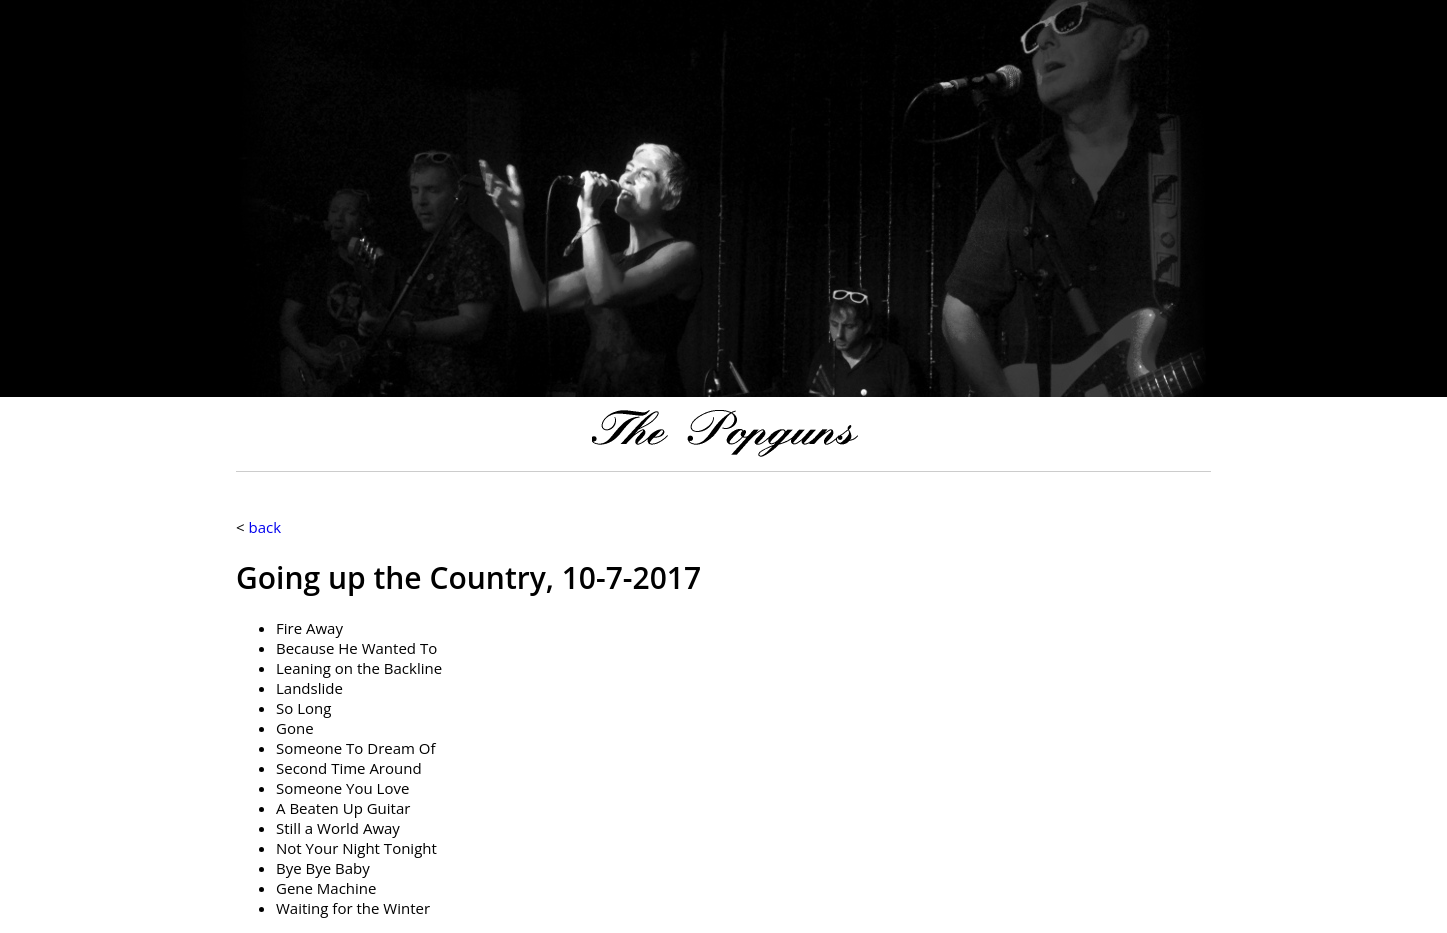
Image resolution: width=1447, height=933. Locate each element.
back (264, 527)
